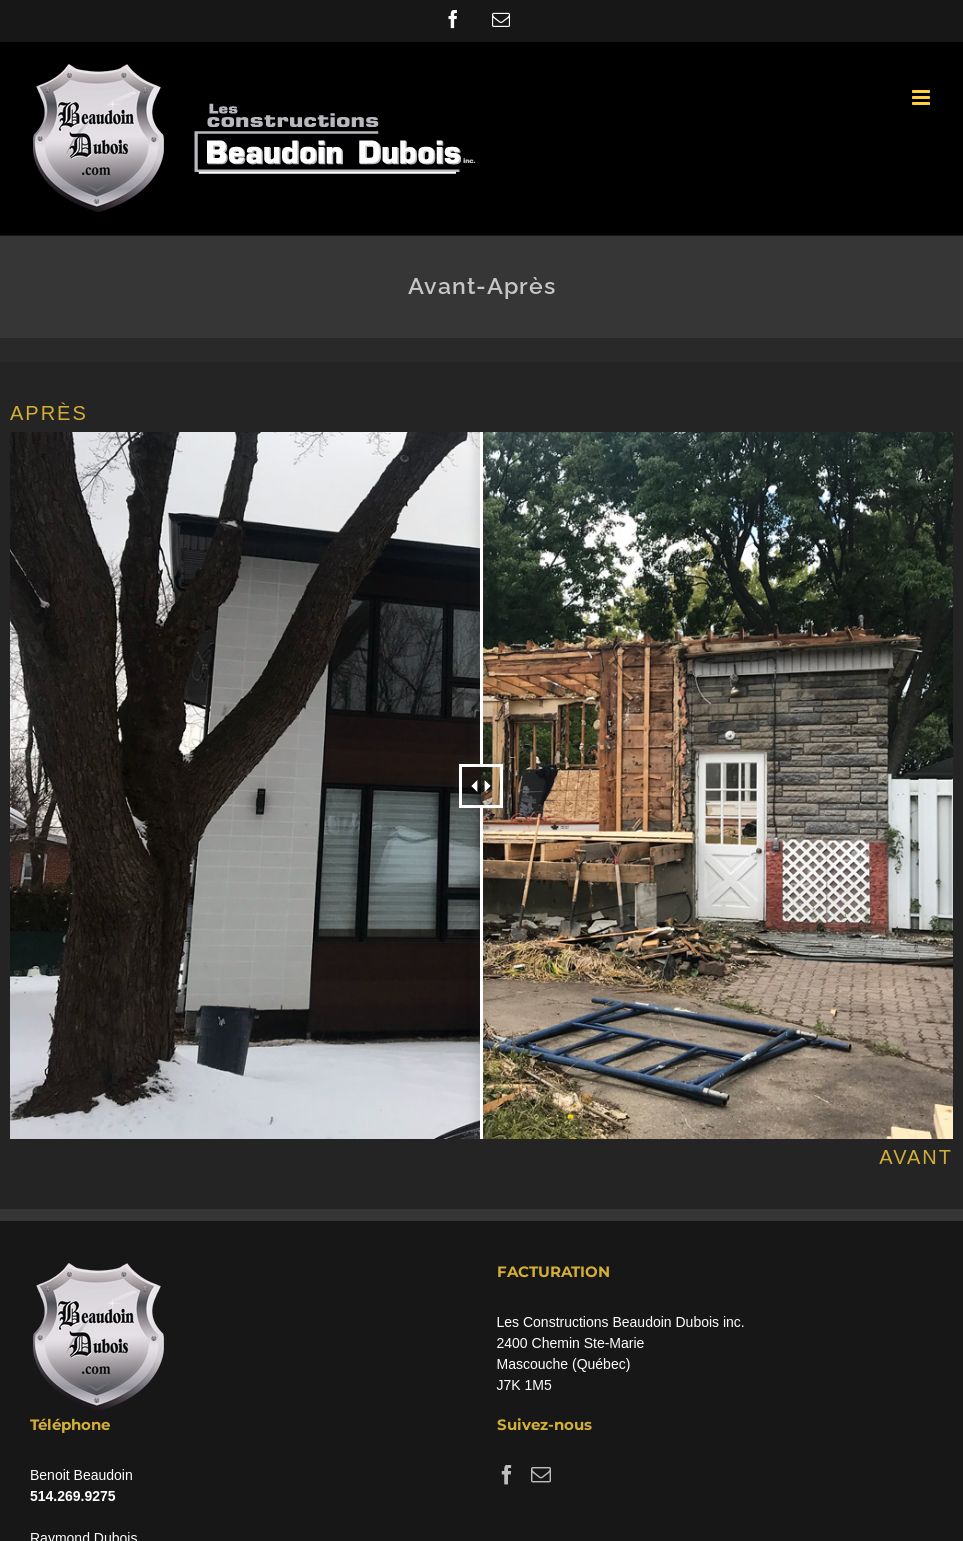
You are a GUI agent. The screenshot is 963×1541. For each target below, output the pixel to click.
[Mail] (541, 1475)
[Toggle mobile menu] (922, 97)
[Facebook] (507, 1475)
